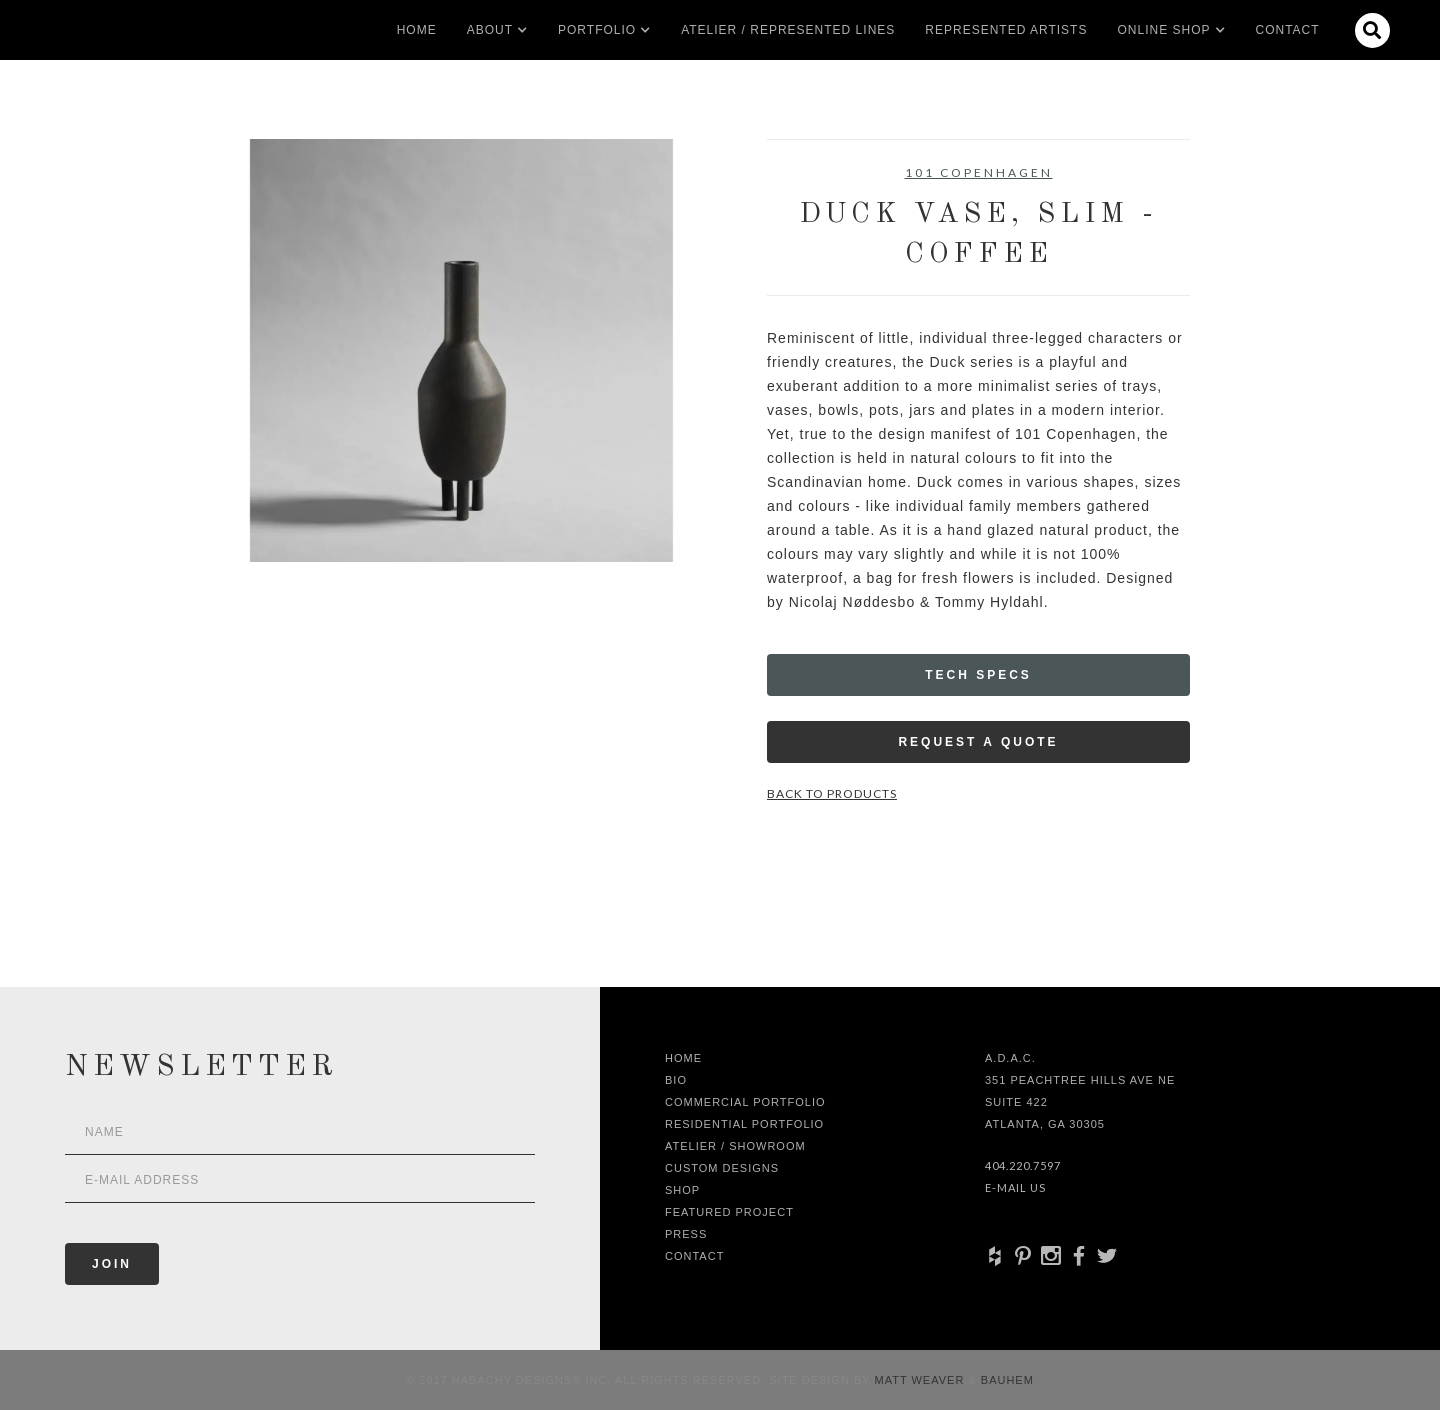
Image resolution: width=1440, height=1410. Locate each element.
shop (682, 1190)
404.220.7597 (1023, 1165)
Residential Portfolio (744, 1124)
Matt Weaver (922, 1380)
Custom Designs (722, 1168)
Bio (676, 1080)
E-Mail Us (1015, 1187)
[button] (490, 30)
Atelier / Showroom (735, 1146)
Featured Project (729, 1212)
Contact (1288, 30)
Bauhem (1005, 1380)
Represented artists (1006, 30)
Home (417, 30)
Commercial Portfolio (745, 1102)
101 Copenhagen (979, 172)
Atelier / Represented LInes (788, 30)
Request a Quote (978, 742)
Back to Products (832, 793)
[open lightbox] (461, 350)
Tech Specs (978, 675)
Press (686, 1234)
